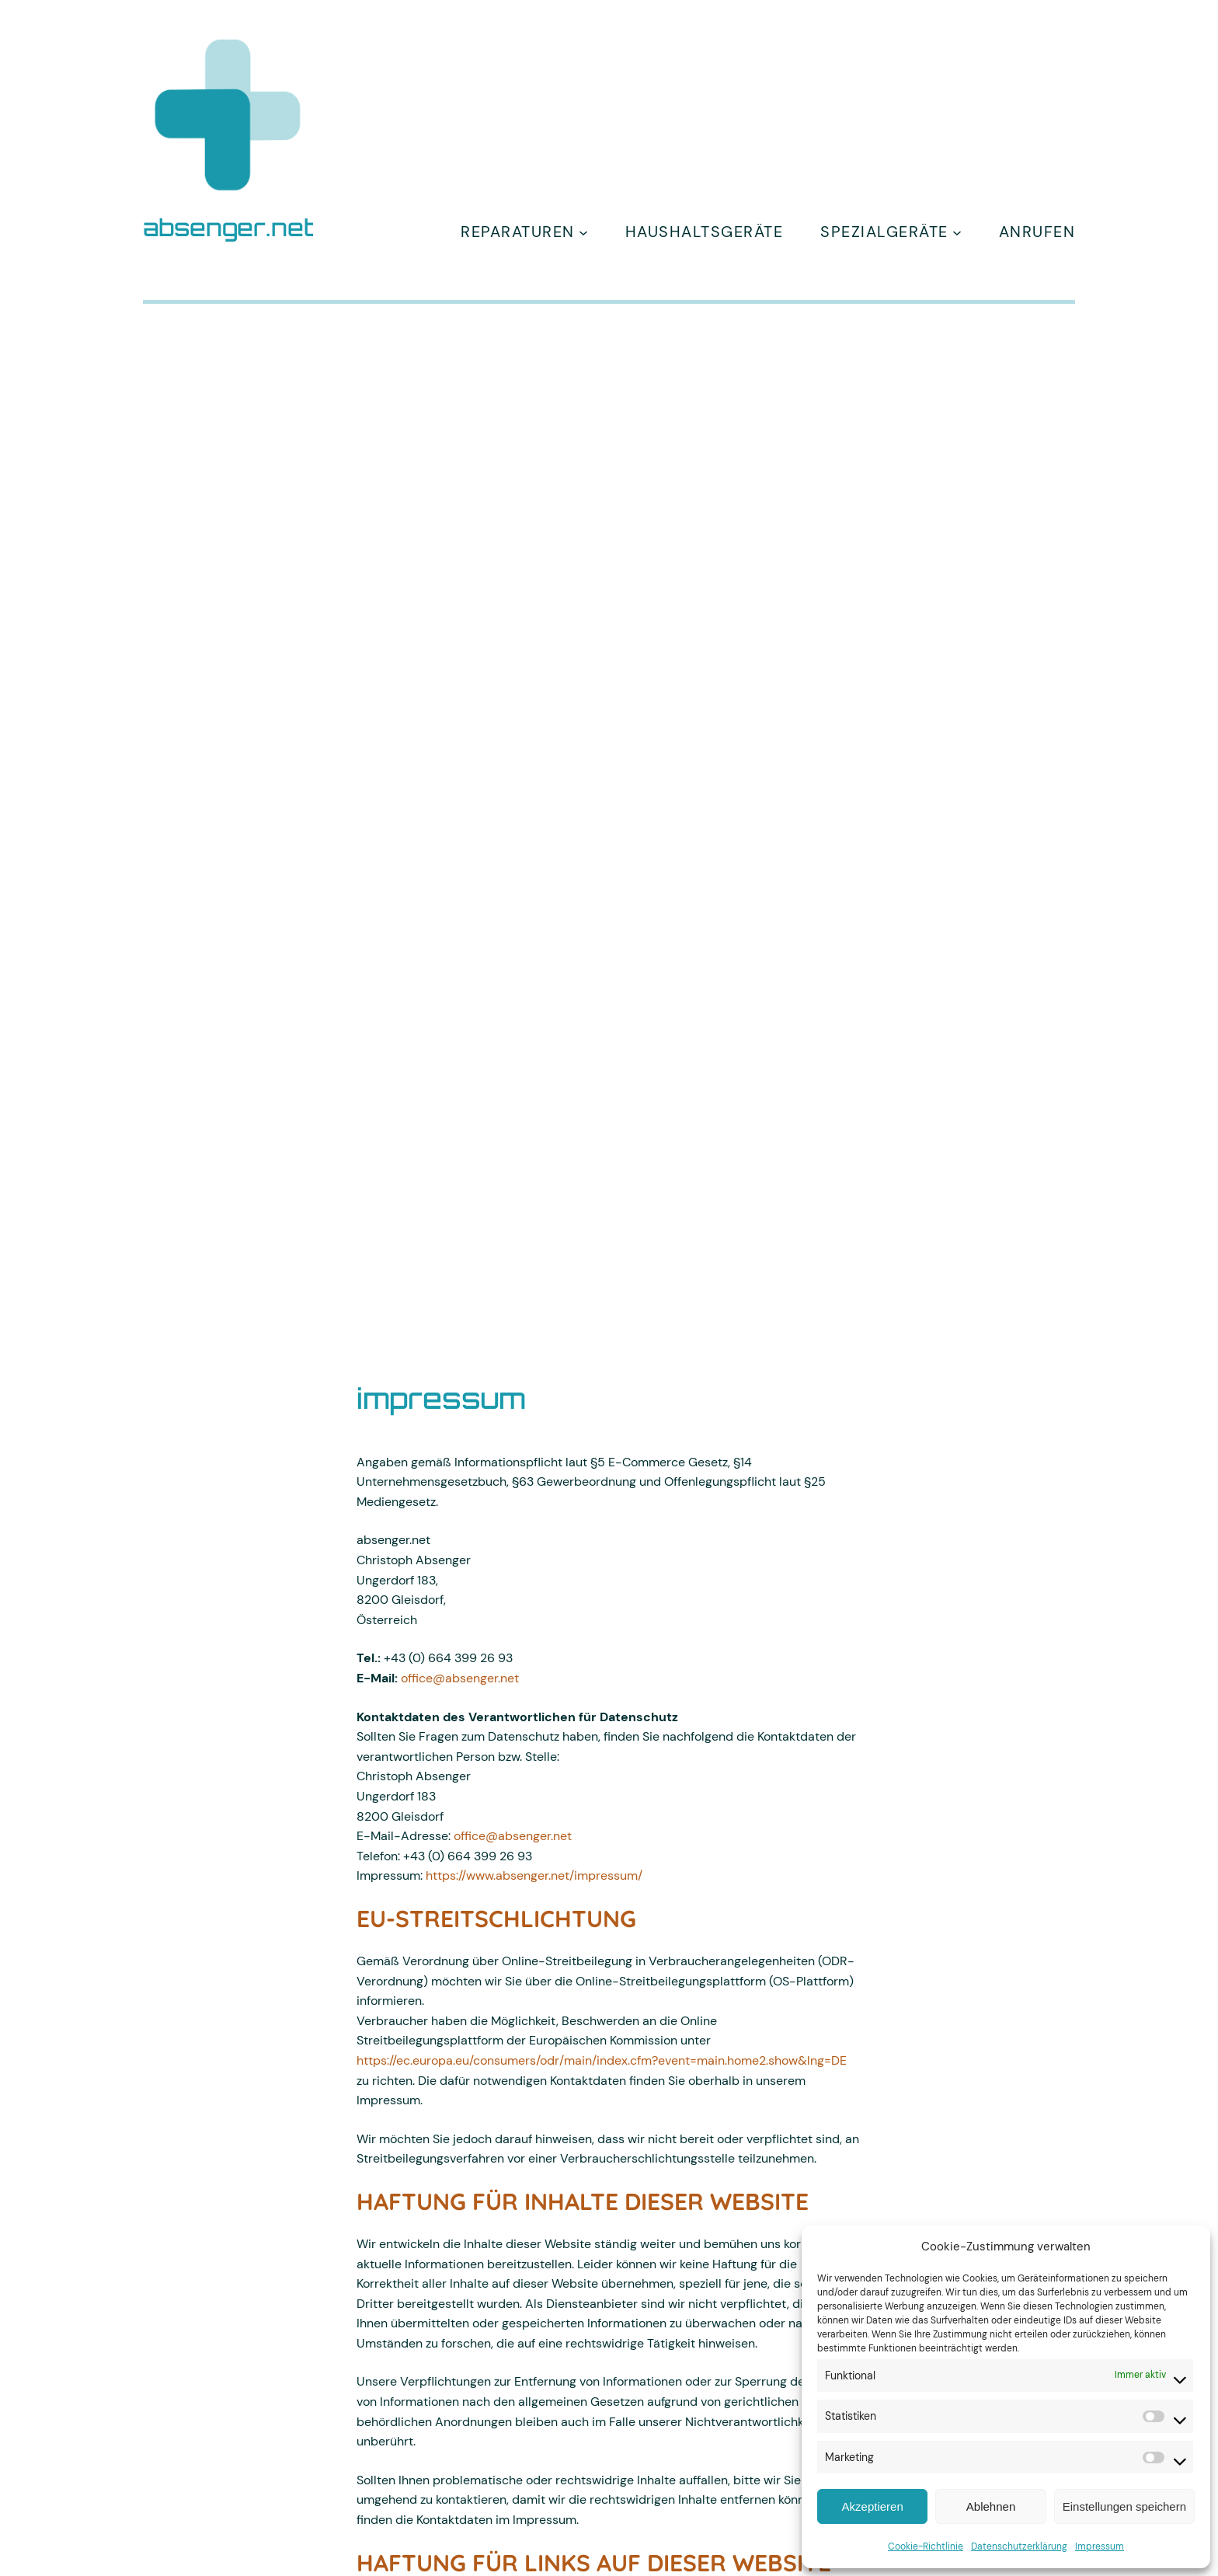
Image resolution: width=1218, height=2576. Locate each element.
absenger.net (228, 227)
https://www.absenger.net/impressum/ (534, 1875)
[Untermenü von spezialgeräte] (957, 231)
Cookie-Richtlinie (925, 2546)
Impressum (1099, 2546)
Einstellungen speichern (1124, 2506)
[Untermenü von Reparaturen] (583, 231)
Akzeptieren (872, 2506)
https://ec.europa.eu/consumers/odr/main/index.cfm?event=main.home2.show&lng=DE (602, 2060)
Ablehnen (990, 2506)
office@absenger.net (460, 1678)
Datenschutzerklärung (1019, 2546)
